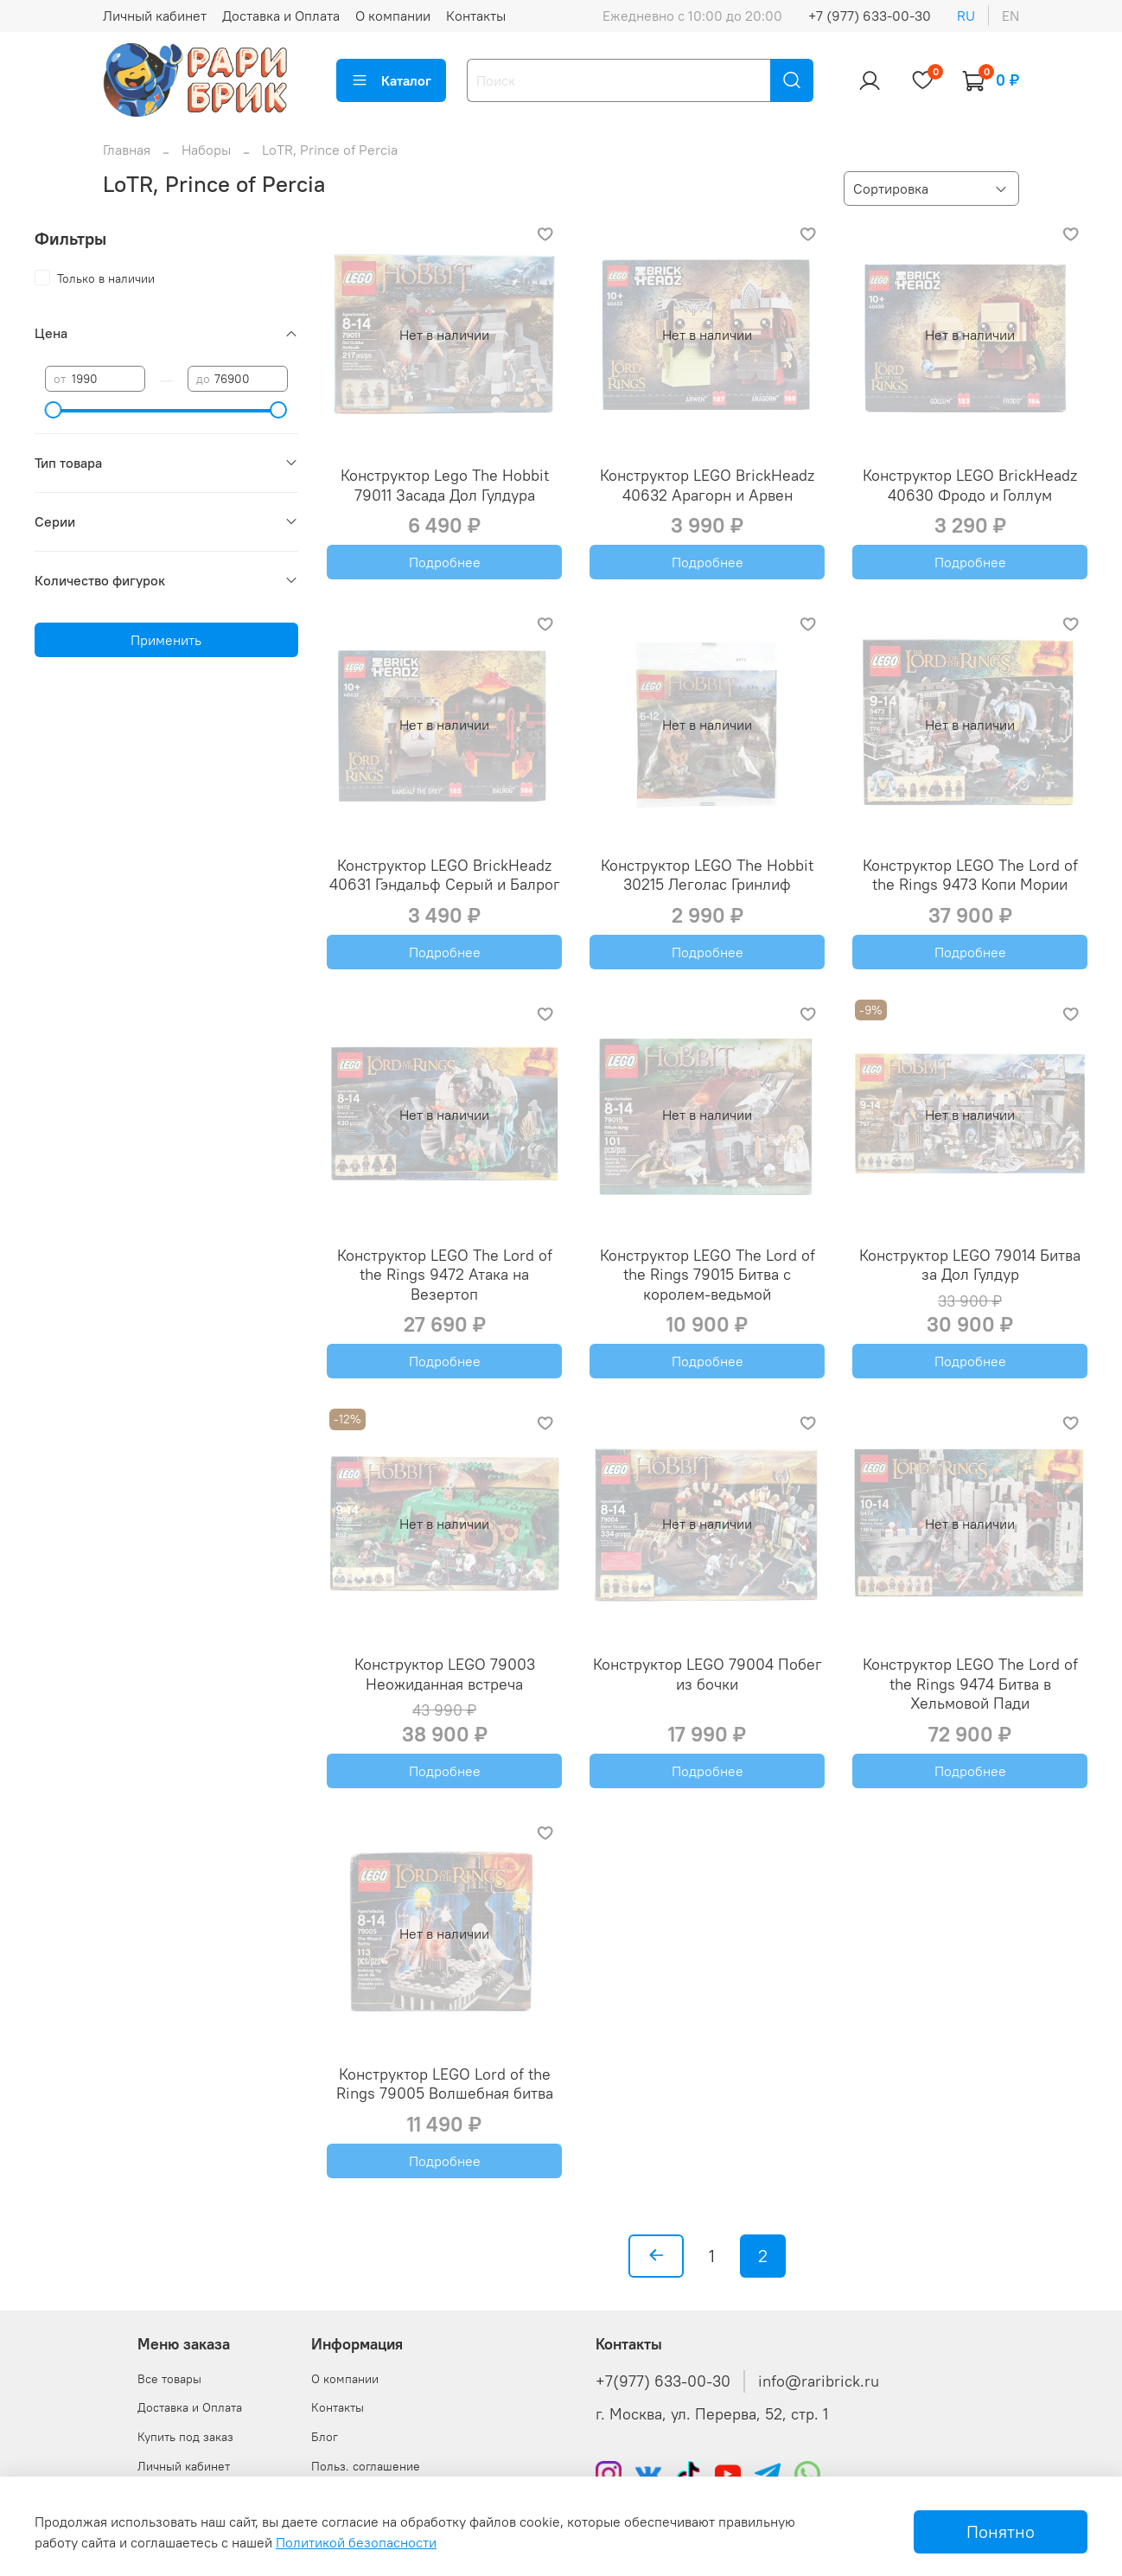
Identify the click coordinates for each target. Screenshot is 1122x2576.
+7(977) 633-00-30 (663, 2381)
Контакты (476, 15)
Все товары (169, 2379)
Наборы (206, 149)
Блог (324, 2437)
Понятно (1000, 2531)
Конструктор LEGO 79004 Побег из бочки (707, 1674)
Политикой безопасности (356, 2542)
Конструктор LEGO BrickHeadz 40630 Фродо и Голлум (970, 485)
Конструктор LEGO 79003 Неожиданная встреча (444, 1674)
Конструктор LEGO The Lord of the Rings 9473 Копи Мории (970, 875)
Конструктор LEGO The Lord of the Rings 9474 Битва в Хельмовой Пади (970, 1683)
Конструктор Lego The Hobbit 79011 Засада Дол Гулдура (445, 485)
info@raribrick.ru (818, 2381)
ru (966, 15)
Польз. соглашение (365, 2466)
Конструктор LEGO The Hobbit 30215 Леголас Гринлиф (707, 875)
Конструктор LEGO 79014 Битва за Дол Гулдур (970, 1265)
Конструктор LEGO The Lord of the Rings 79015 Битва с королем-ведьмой (707, 1274)
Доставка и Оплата (281, 15)
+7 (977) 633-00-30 (869, 15)
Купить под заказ (185, 2437)
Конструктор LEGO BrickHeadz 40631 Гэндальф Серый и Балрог (444, 875)
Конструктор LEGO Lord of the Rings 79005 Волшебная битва (444, 2084)
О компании (392, 15)
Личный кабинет (155, 15)
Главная (126, 149)
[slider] (54, 410)
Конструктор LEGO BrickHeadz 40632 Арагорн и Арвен (707, 485)
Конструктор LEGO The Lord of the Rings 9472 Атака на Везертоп (444, 1274)
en (1010, 15)
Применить (166, 640)
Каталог (391, 80)
